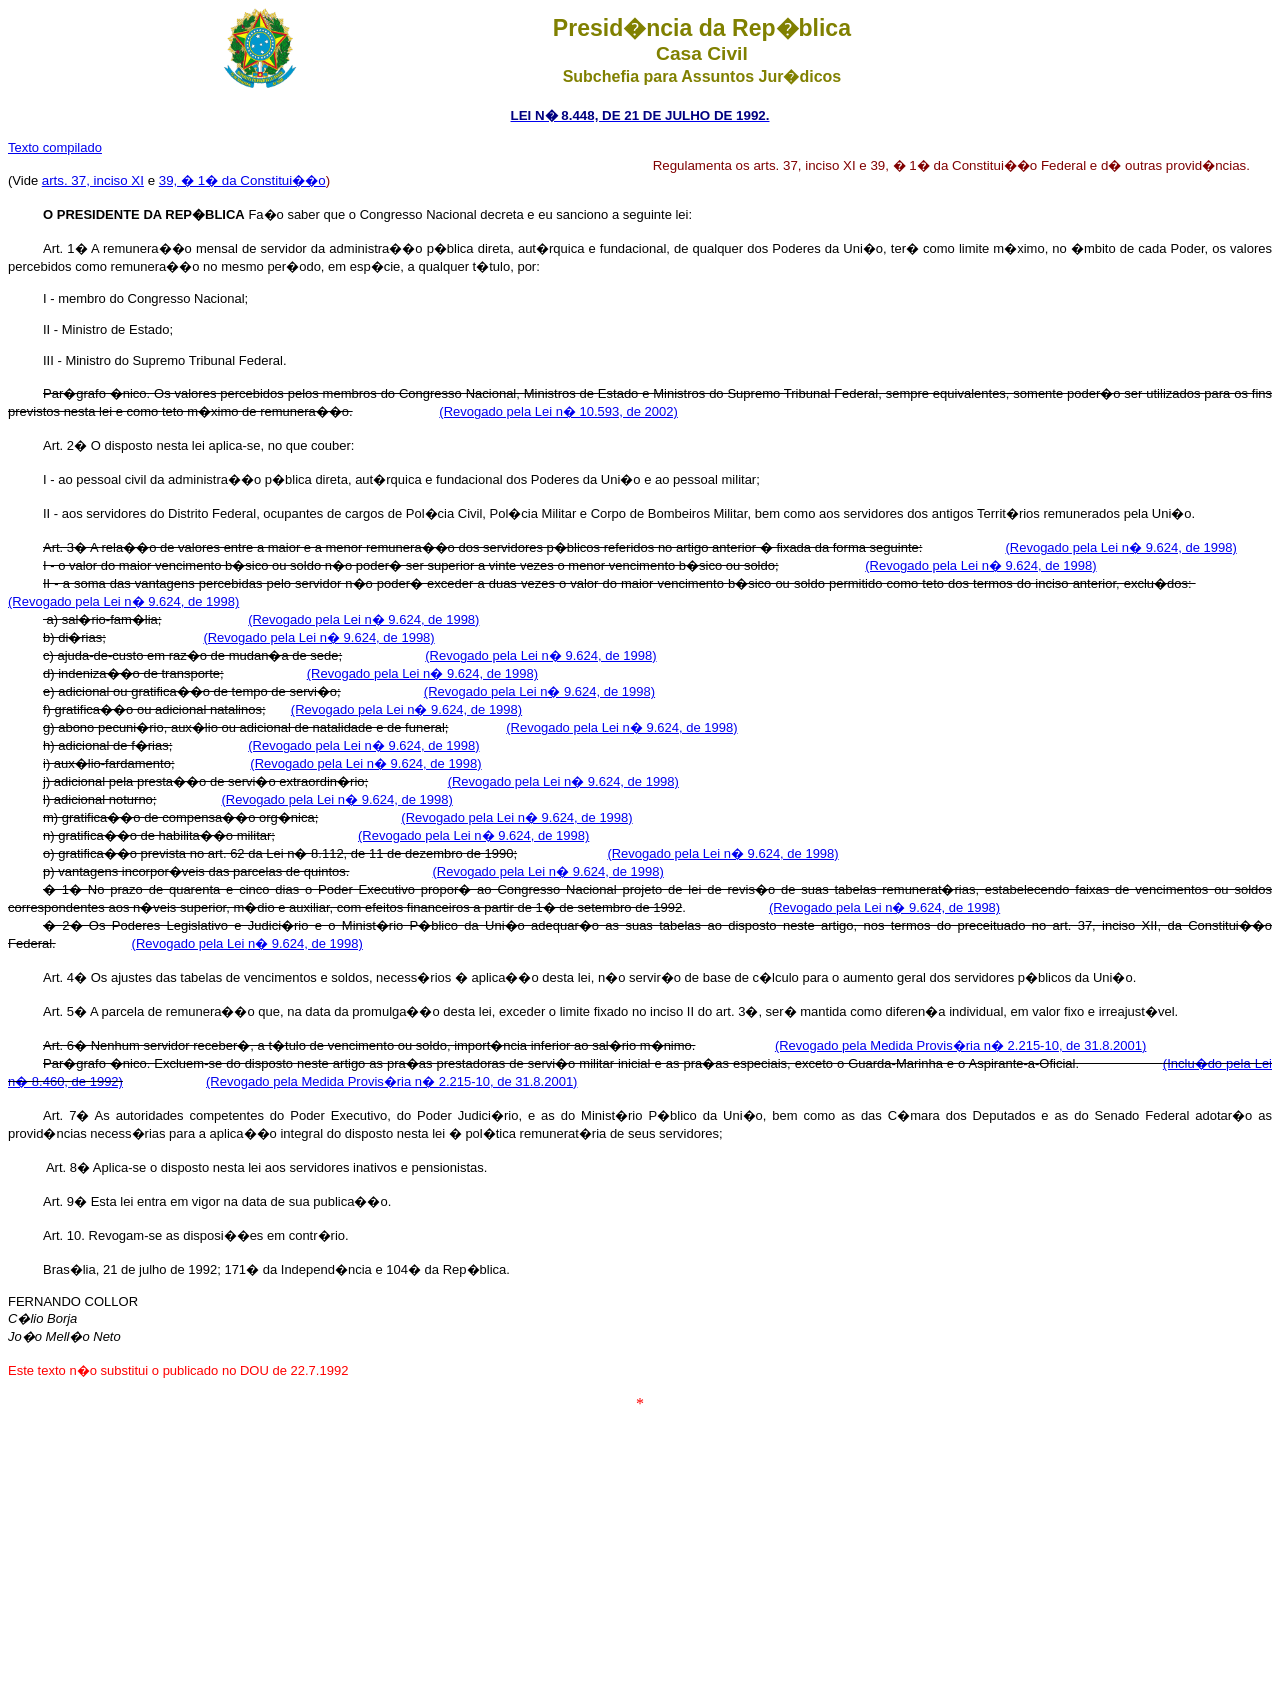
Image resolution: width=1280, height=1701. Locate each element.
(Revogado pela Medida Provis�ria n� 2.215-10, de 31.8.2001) (960, 1045)
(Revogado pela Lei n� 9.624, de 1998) (1120, 547)
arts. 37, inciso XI (93, 180)
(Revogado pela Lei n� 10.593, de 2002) (558, 411)
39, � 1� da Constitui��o (242, 180)
